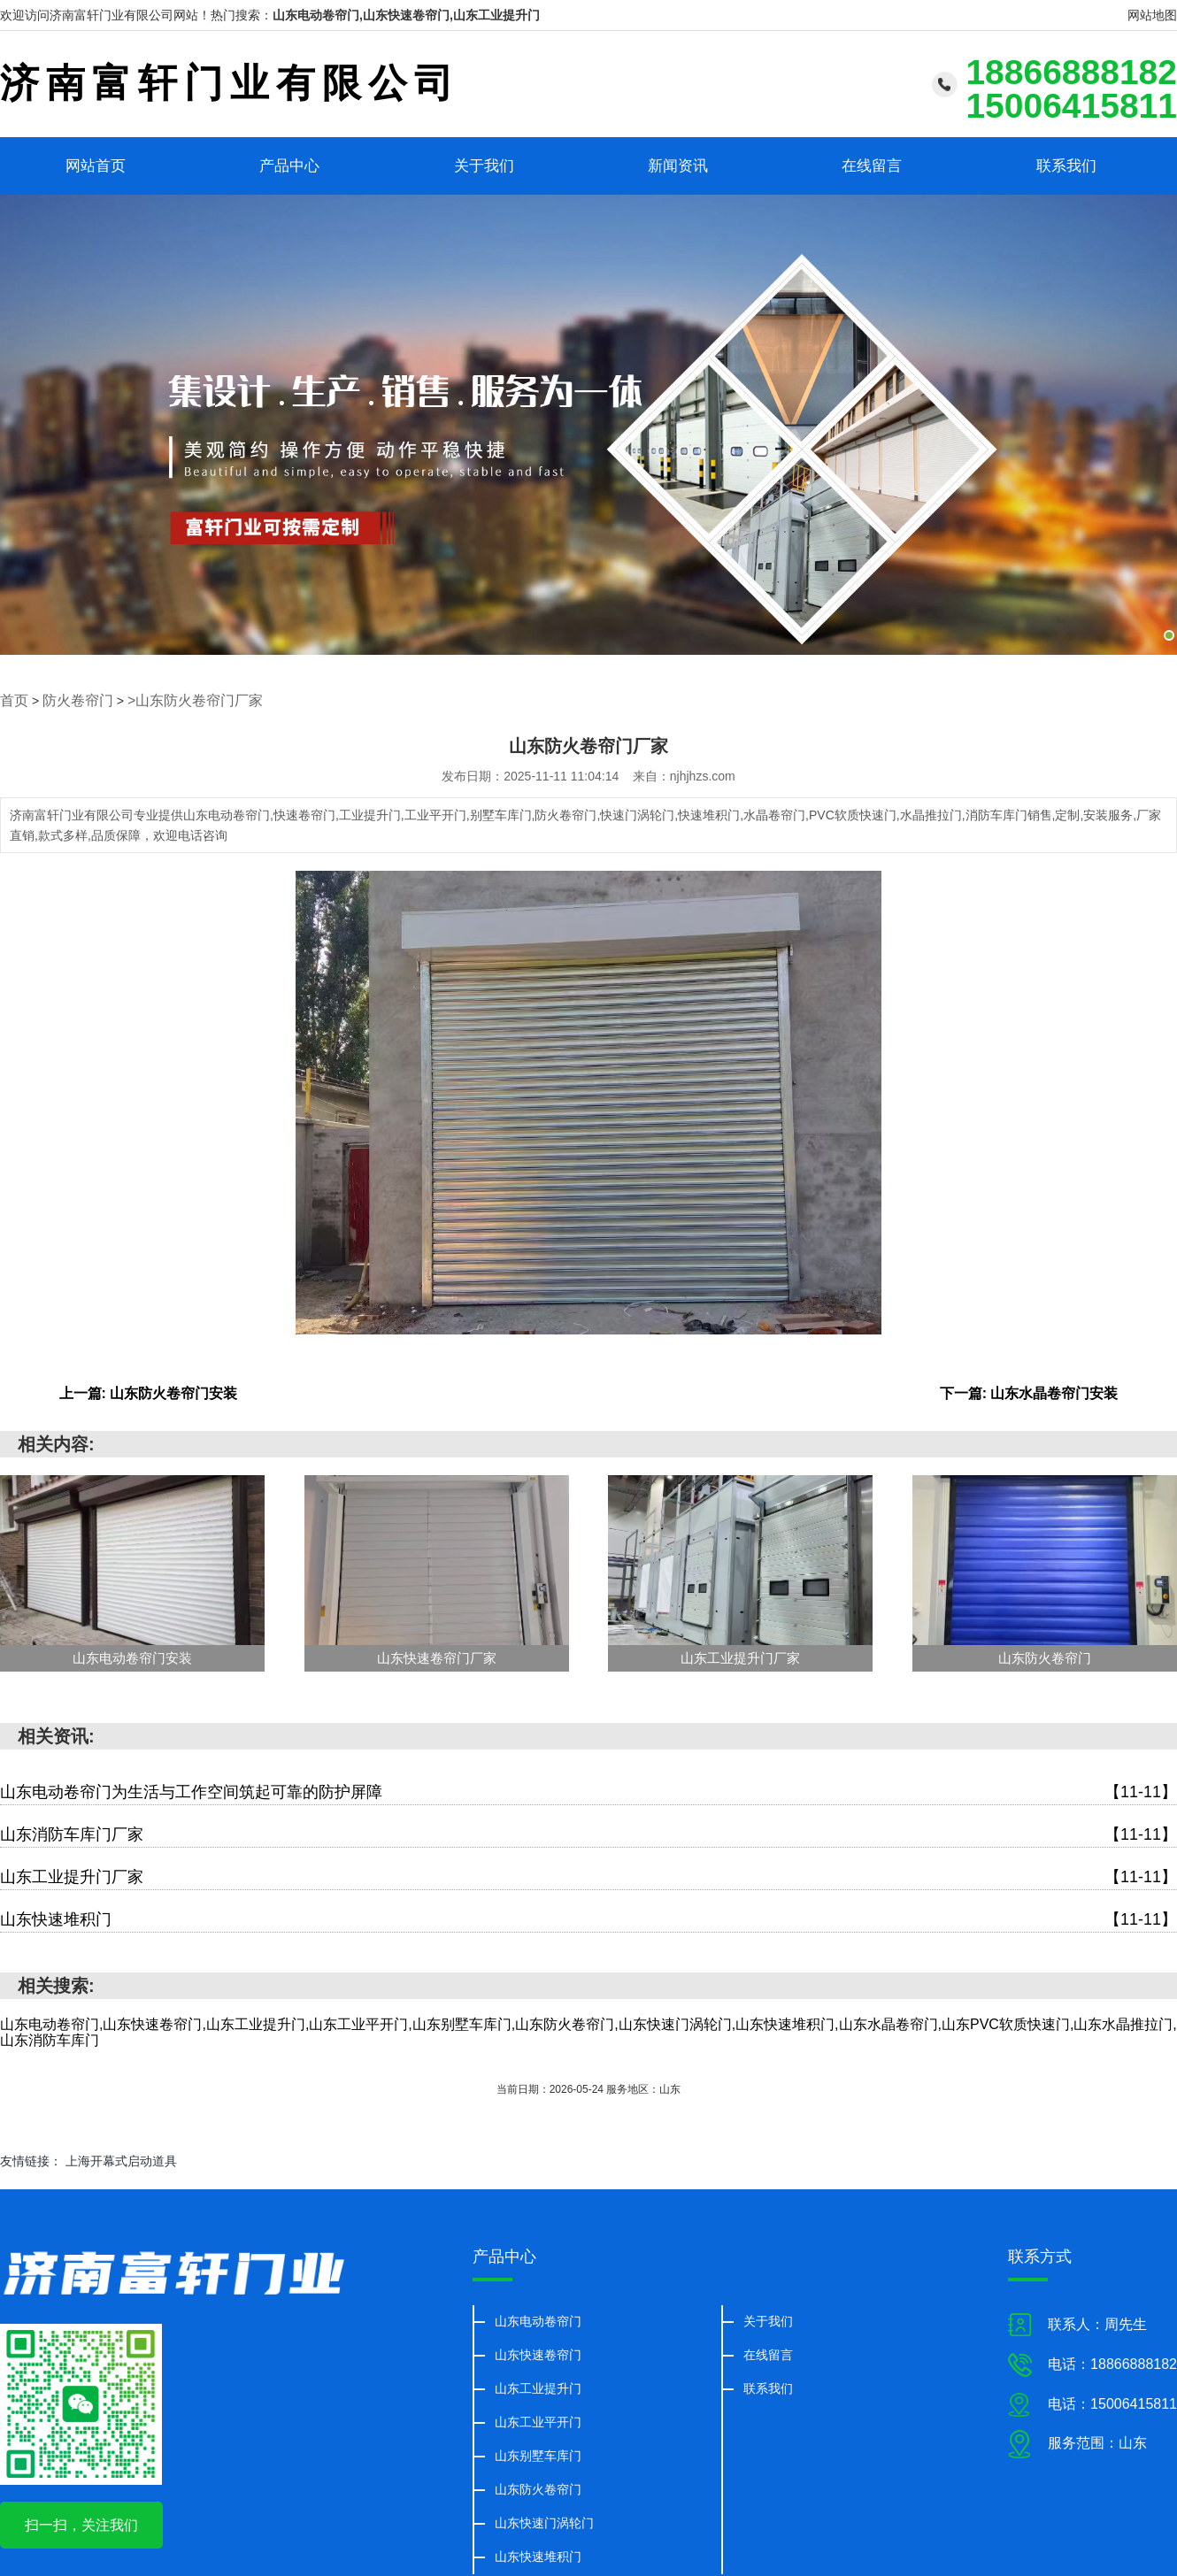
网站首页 (95, 165)
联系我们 (1066, 165)
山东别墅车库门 (538, 2453)
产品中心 (289, 165)
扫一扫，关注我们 (81, 2523)
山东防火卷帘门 (538, 2487)
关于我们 (484, 165)
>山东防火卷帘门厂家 (174, 699)
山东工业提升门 (538, 2386)
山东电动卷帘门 (538, 2318)
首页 (12, 699)
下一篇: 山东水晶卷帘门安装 (1029, 1390)
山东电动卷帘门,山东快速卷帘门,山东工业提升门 (406, 15)
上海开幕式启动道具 (121, 2159)
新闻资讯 (678, 165)
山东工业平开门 (538, 2419)
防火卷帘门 (70, 699)
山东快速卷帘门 (538, 2352)
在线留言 (872, 165)
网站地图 (1152, 15)
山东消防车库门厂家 (588, 1832)
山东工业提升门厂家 (588, 1875)
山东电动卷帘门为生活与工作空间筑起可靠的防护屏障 (588, 1790)
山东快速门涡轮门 (544, 2520)
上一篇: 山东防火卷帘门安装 (148, 1390)
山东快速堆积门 (588, 1917)
